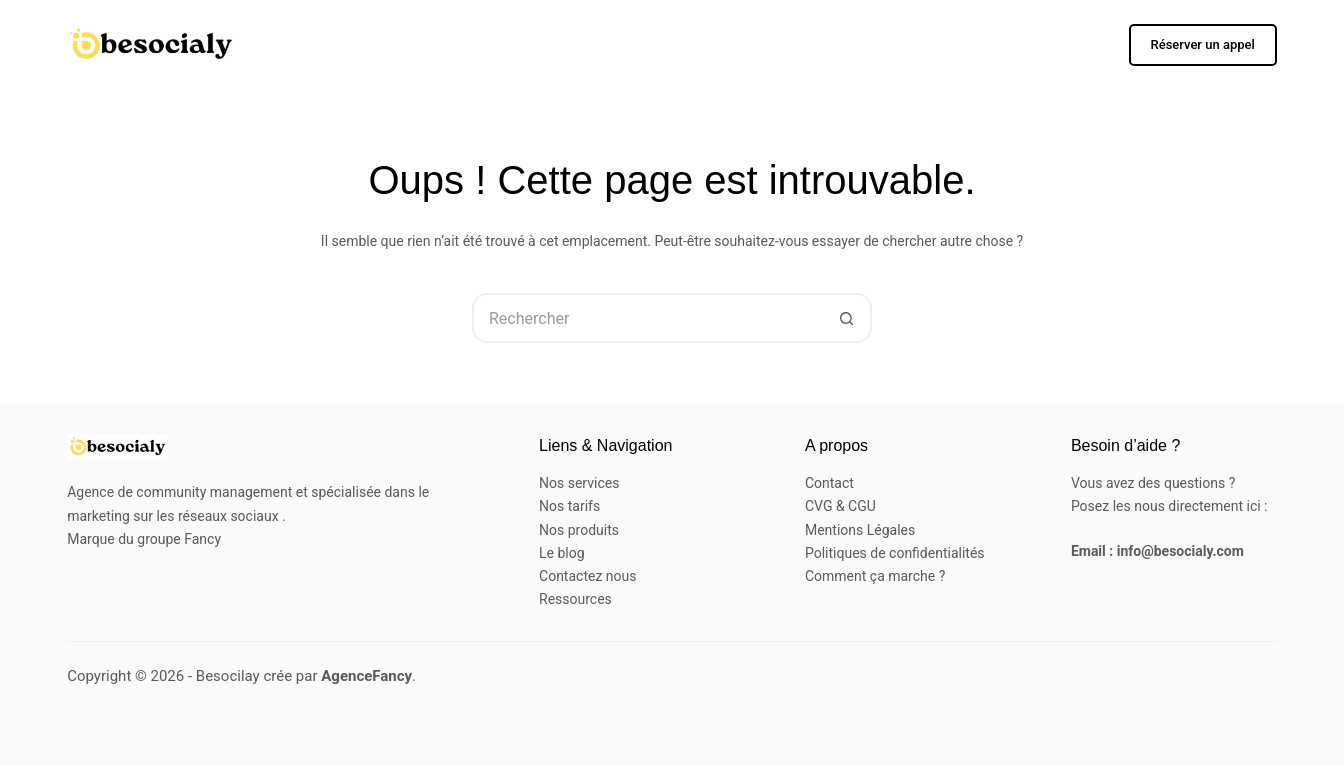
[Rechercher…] (647, 318)
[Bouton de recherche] (847, 318)
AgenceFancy (366, 676)
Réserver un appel (1203, 44)
